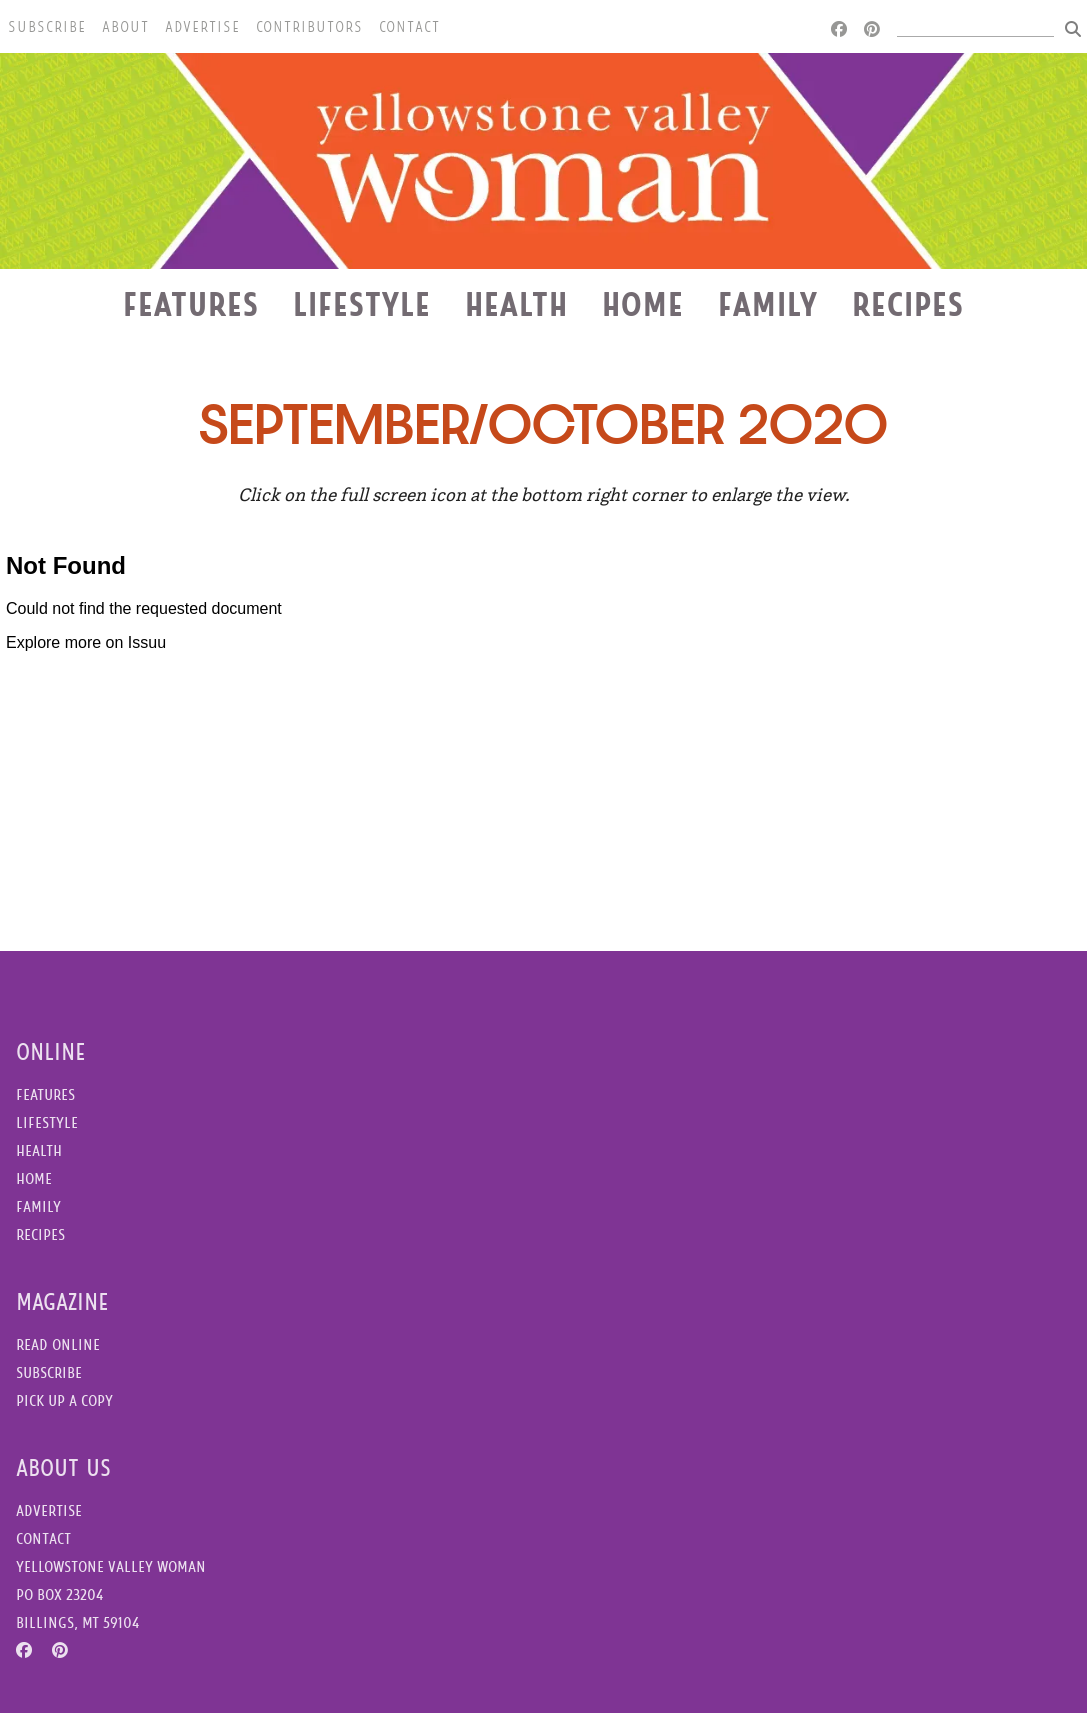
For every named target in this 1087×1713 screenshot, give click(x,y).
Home (643, 304)
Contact (409, 27)
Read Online (58, 1344)
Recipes (908, 304)
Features (191, 304)
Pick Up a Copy (64, 1400)
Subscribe (47, 27)
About (125, 27)
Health (516, 304)
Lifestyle (362, 304)
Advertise (202, 27)
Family (768, 304)
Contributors (309, 27)
